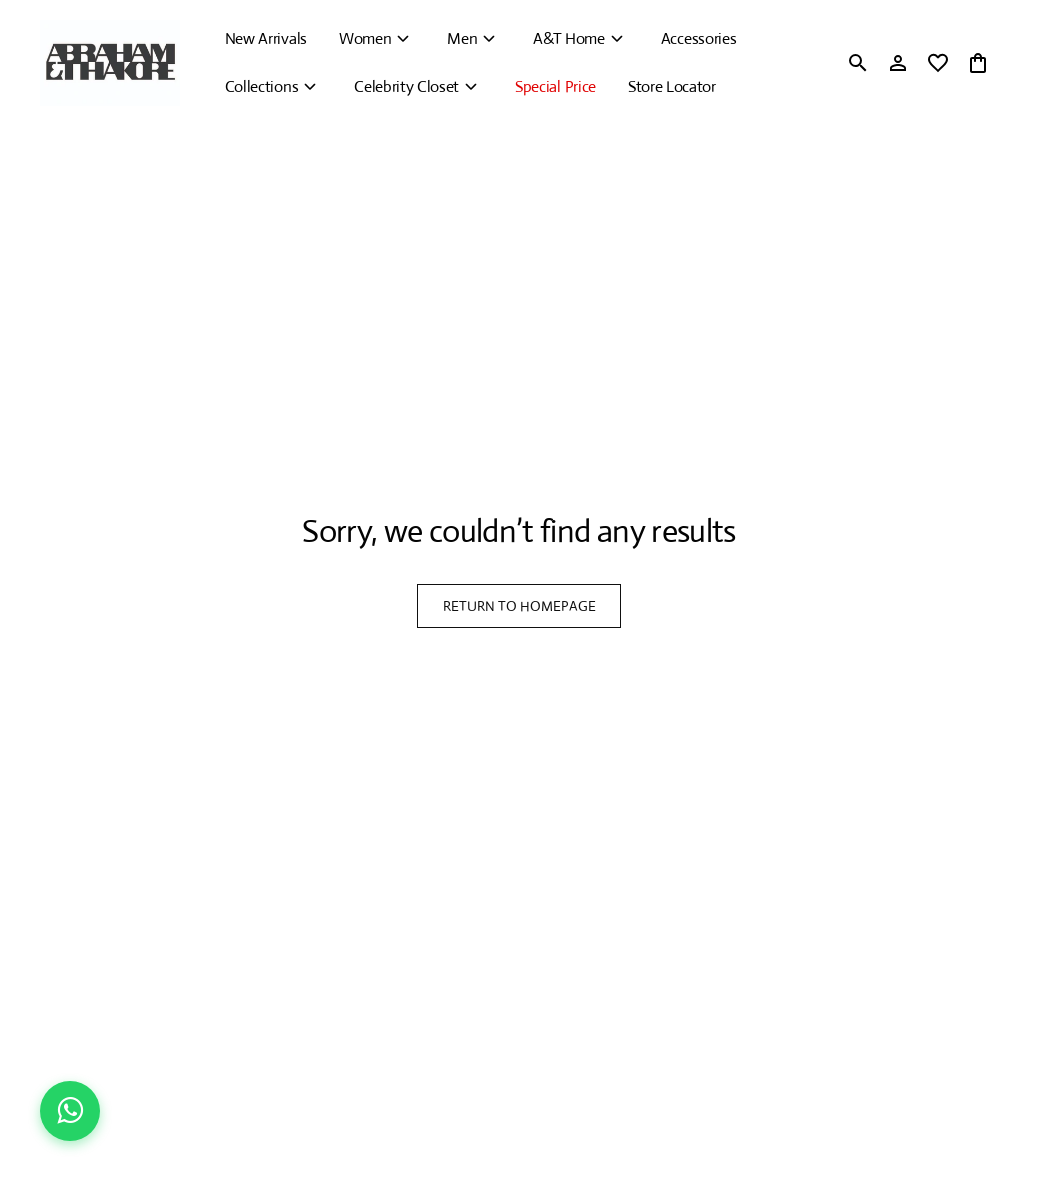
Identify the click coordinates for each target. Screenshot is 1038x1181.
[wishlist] (938, 63)
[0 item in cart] (978, 63)
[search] (858, 63)
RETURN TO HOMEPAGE (519, 606)
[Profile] (898, 63)
